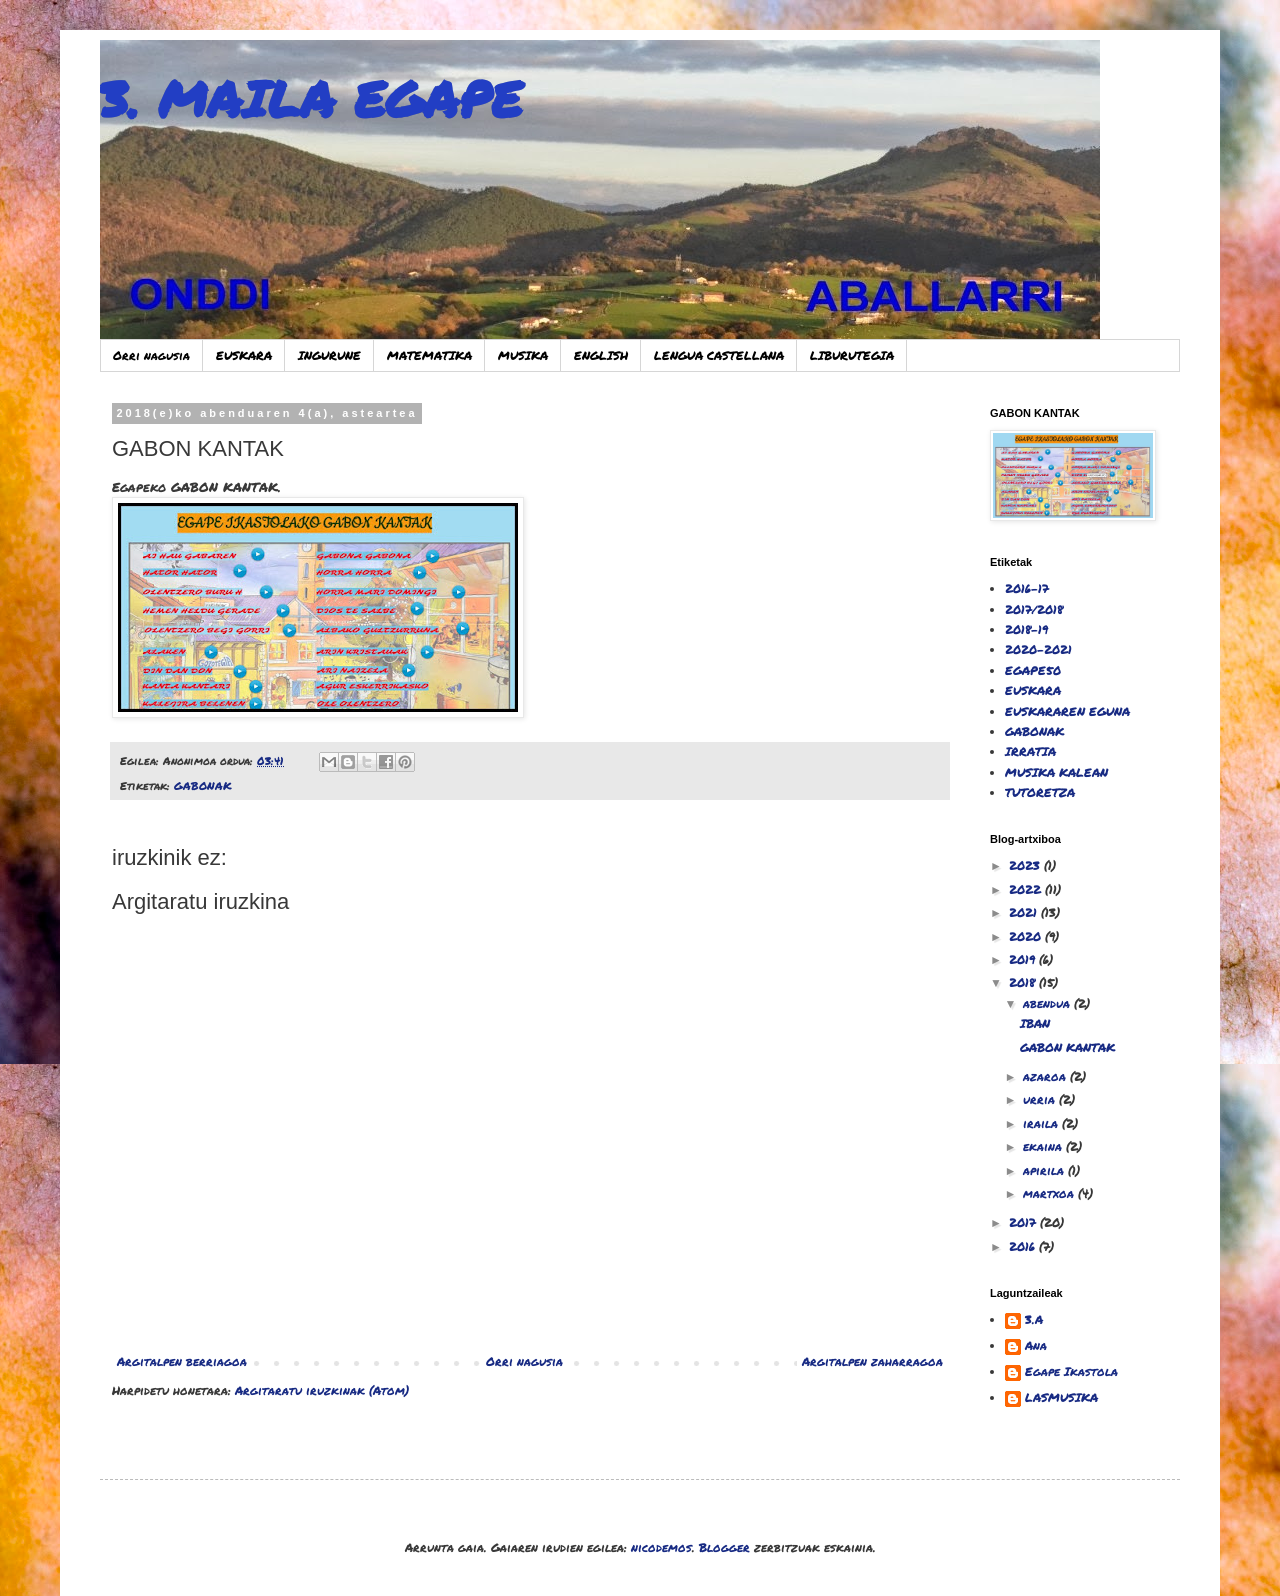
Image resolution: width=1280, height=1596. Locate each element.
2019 (1024, 959)
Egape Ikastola (1071, 1372)
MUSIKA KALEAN (1056, 772)
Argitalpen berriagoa (182, 1361)
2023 (1026, 865)
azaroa (1046, 1076)
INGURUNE (329, 355)
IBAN (1035, 1023)
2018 (1024, 982)
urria (1041, 1099)
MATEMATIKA (429, 355)
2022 (1027, 889)
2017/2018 (1034, 609)
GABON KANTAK (1067, 1047)
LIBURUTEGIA (852, 355)
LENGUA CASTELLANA (719, 355)
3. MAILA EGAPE (311, 98)
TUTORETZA (1040, 792)
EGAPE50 (1033, 670)
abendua (1048, 1003)
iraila (1042, 1123)
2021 (1025, 912)
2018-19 (1026, 629)
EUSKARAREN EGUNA (1067, 711)
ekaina (1044, 1146)
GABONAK (203, 785)
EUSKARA (244, 355)
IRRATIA (1030, 751)
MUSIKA (523, 355)
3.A (1034, 1320)
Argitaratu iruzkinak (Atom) (322, 1390)
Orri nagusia (151, 355)
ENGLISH (601, 355)
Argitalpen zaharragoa (872, 1361)
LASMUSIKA (1061, 1398)
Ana (1036, 1346)
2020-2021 (1038, 649)
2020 (1027, 936)
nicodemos (661, 1547)
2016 (1024, 1246)
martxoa (1050, 1193)
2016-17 (1027, 588)
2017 (1024, 1222)
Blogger (724, 1547)
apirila (1045, 1170)
